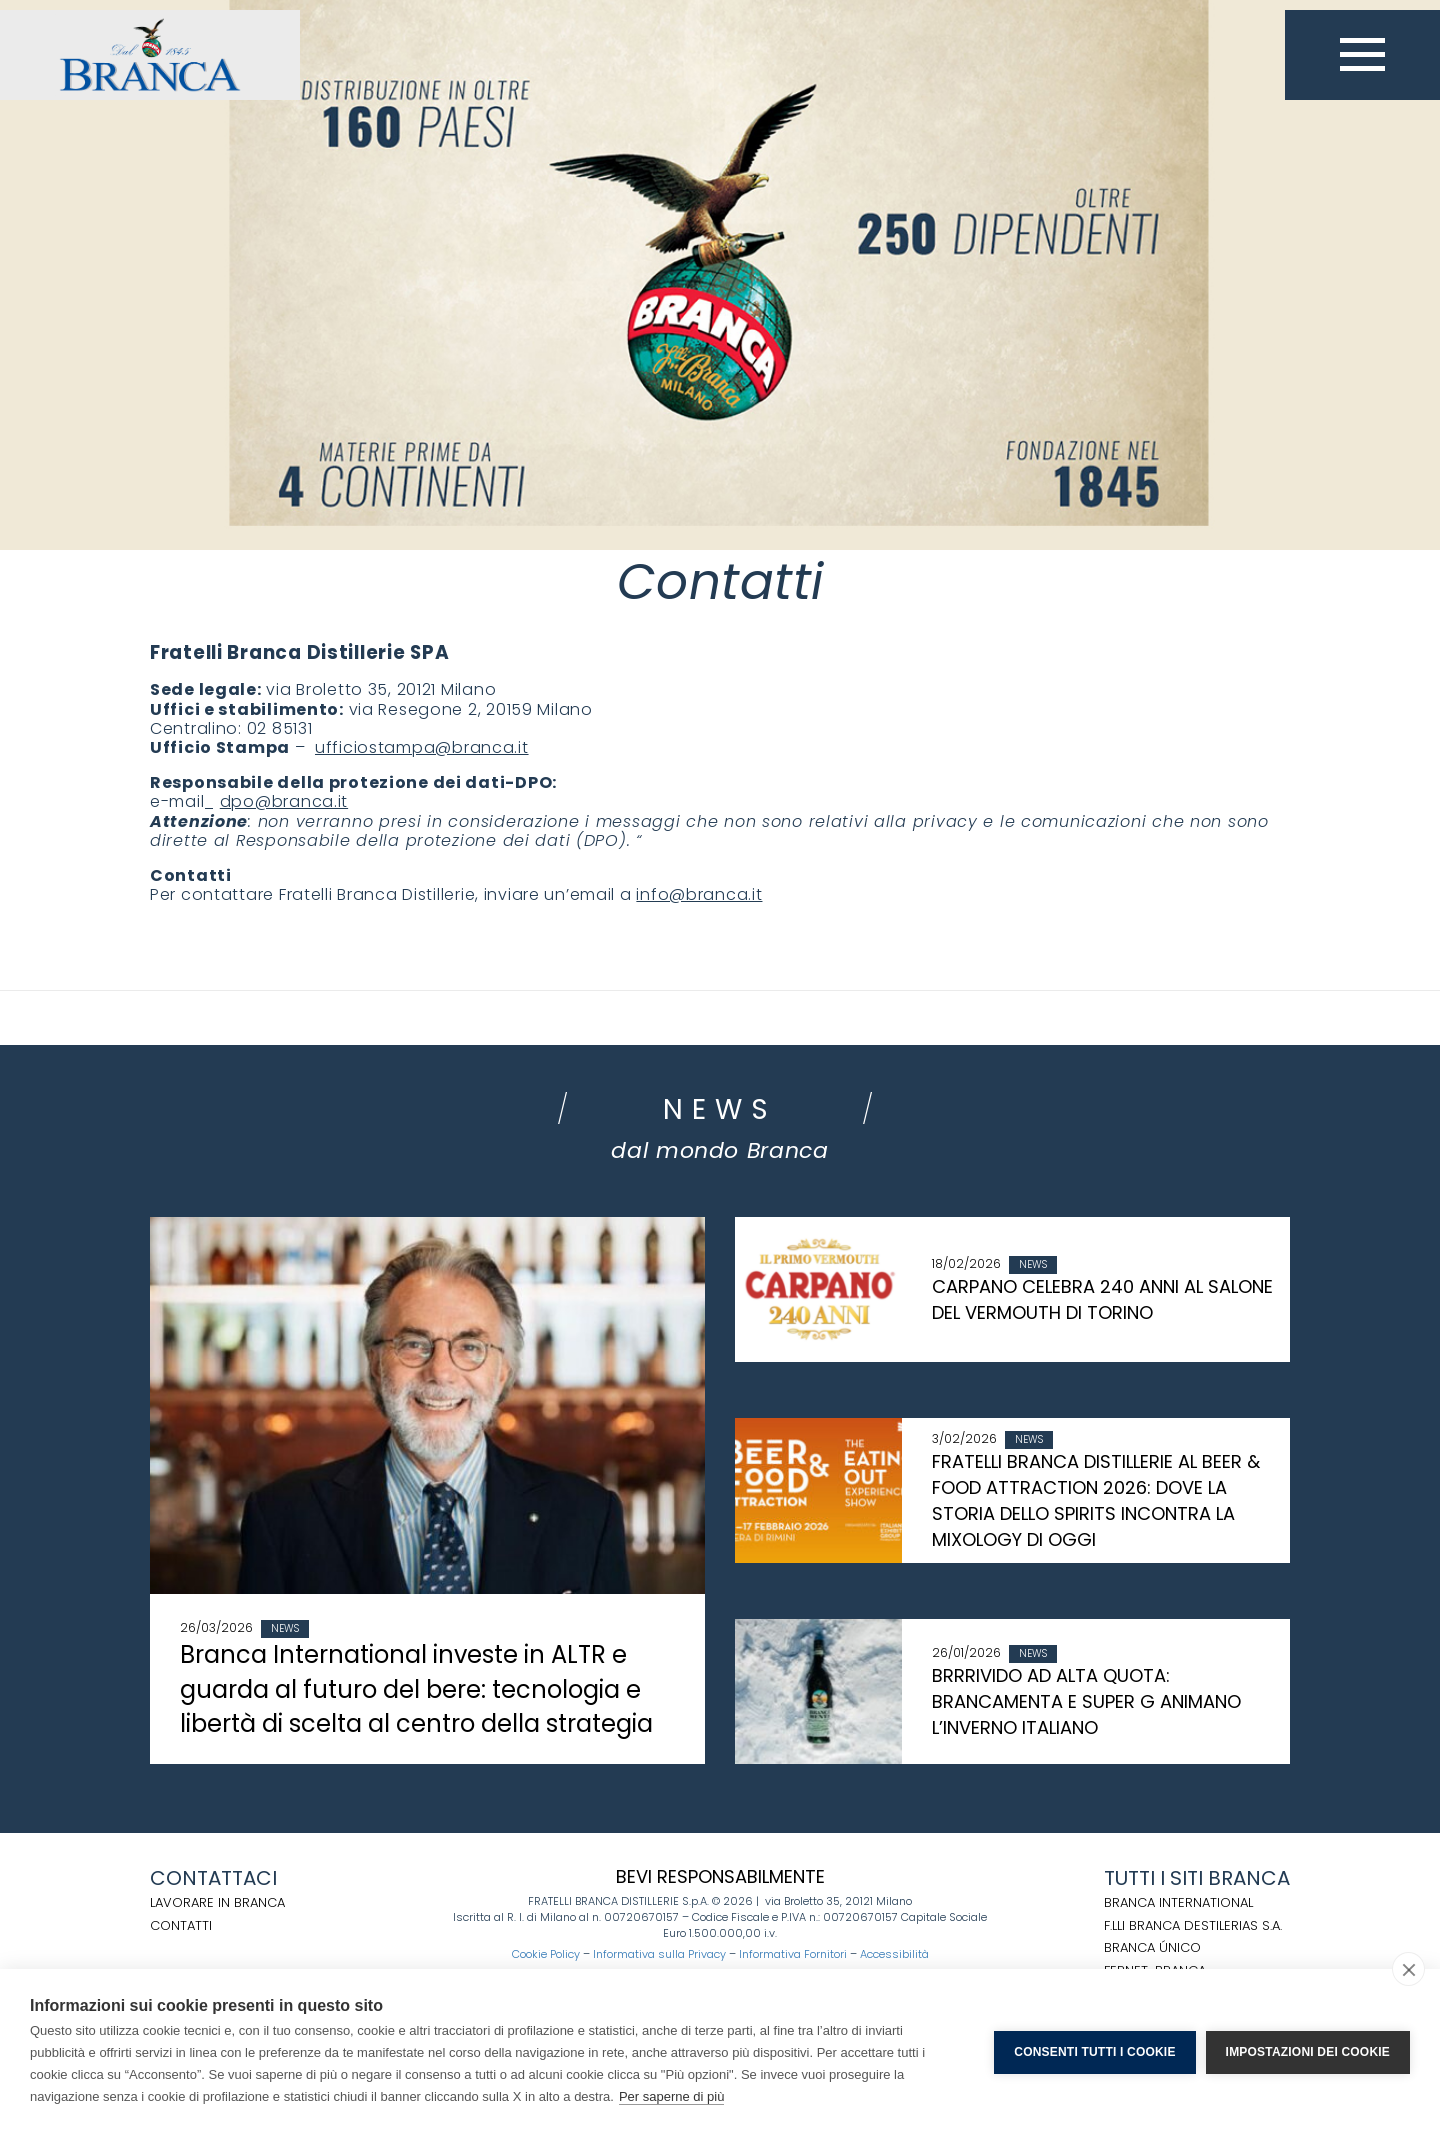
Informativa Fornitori (793, 1954)
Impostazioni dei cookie (1308, 2051)
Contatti (181, 1925)
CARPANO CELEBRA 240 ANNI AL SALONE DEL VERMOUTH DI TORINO (1102, 1299)
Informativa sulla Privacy (659, 1954)
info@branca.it (699, 894)
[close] (1408, 1969)
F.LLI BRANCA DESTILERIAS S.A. (1193, 1925)
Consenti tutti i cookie (1094, 2051)
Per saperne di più (672, 2096)
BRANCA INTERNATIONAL (1178, 1902)
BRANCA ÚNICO (1152, 1947)
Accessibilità (894, 1954)
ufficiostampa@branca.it (422, 747)
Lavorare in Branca (217, 1902)
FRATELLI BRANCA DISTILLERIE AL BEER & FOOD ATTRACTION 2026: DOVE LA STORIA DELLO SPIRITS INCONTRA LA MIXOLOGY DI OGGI (1096, 1500)
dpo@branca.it (284, 801)
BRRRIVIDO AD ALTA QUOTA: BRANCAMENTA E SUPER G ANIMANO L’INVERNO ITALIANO (1086, 1701)
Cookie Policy (546, 1954)
